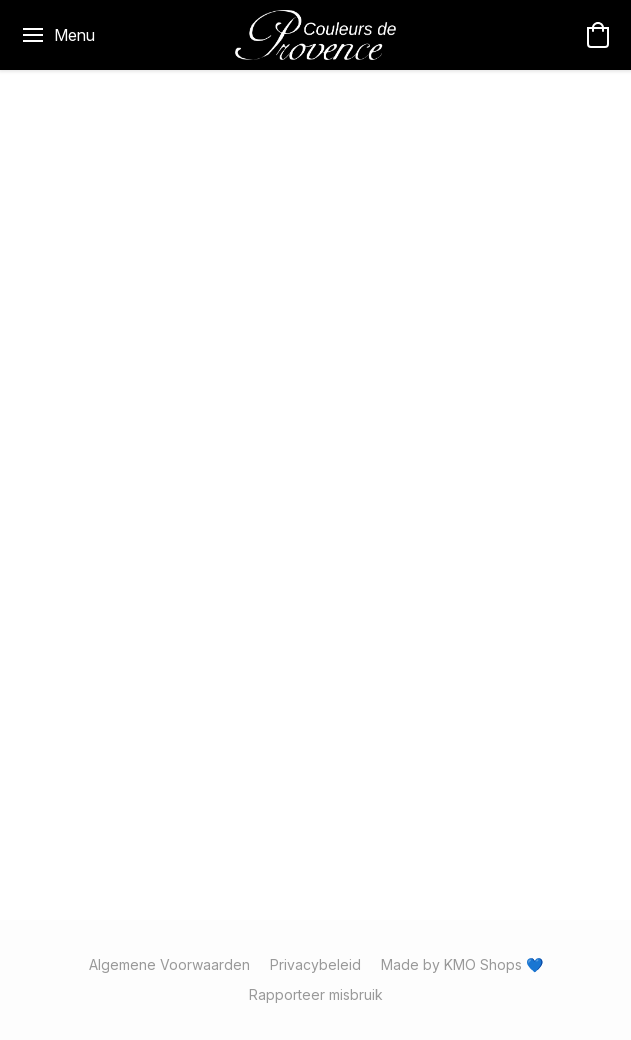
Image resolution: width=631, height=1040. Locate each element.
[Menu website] (57, 35)
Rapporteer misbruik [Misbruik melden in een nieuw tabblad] (316, 994)
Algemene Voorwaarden (169, 964)
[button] (315, 35)
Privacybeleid (315, 964)
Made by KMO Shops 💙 (462, 964)
